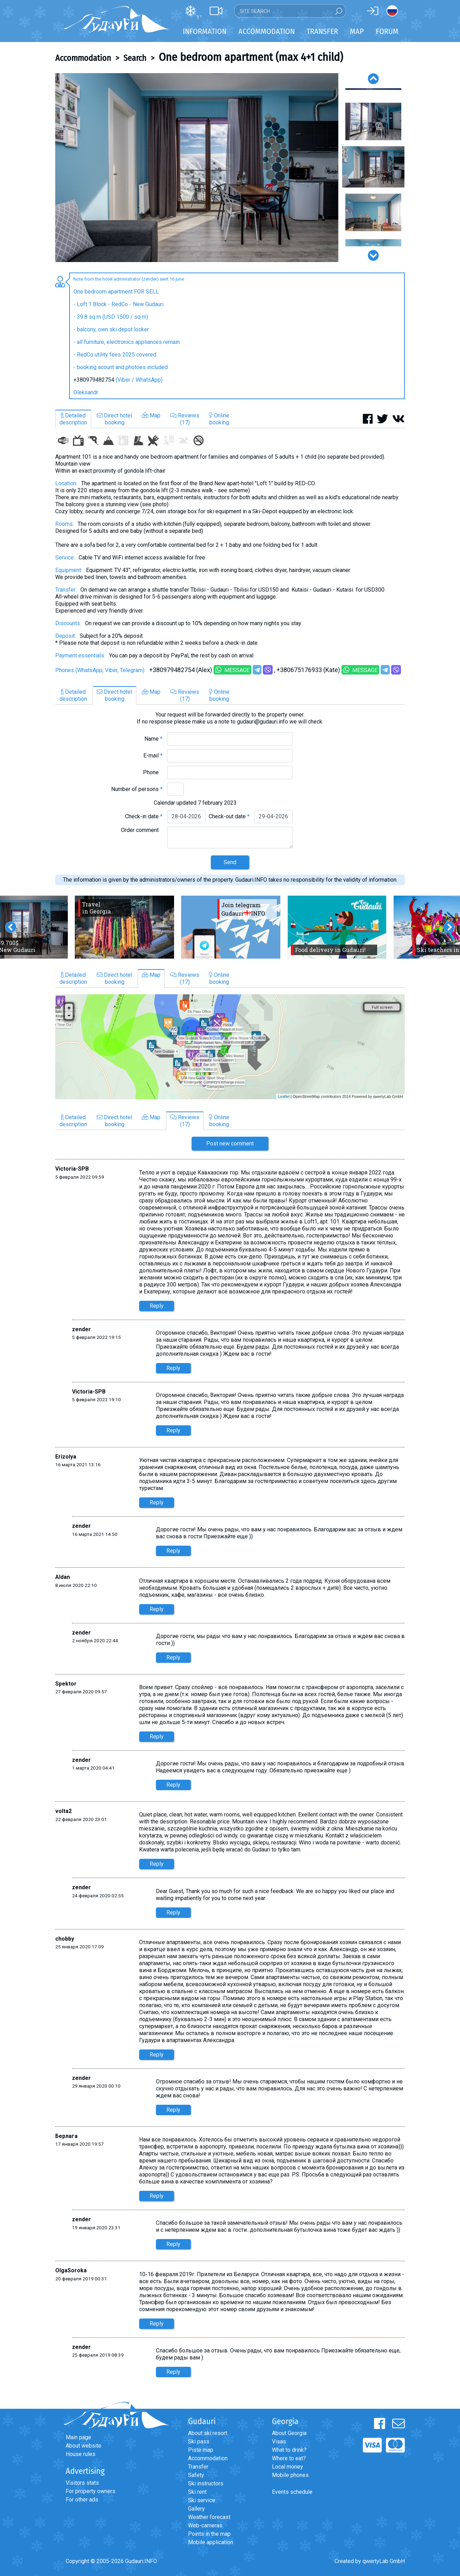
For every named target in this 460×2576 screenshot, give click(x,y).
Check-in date (144, 816)
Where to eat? (289, 2458)
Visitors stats (82, 2482)
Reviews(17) (184, 419)
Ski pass (198, 2441)
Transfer (198, 2466)
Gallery (196, 2508)
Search (134, 58)
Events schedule (292, 2492)
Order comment (142, 830)
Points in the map (209, 2534)
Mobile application (210, 2542)
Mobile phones (290, 2475)
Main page (78, 2437)
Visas (279, 2441)
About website (83, 2445)
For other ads (82, 2499)
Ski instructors (205, 2483)
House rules (80, 2454)
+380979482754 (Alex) (180, 669)
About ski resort (207, 2433)
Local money (287, 2466)
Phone (153, 772)
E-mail (153, 755)
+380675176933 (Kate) (308, 669)
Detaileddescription (73, 419)
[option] (196, 167)
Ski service (201, 2500)
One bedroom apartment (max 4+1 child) (251, 57)
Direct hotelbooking (114, 419)
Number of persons (137, 789)
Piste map (200, 2450)
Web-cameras (205, 2525)
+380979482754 (93, 379)
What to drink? (289, 2450)
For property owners (90, 2491)
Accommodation (83, 58)
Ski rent (197, 2492)
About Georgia (289, 2433)
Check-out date (229, 816)
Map (357, 31)
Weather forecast (209, 2517)
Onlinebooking (219, 419)
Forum (387, 31)
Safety (196, 2475)
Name (153, 738)
